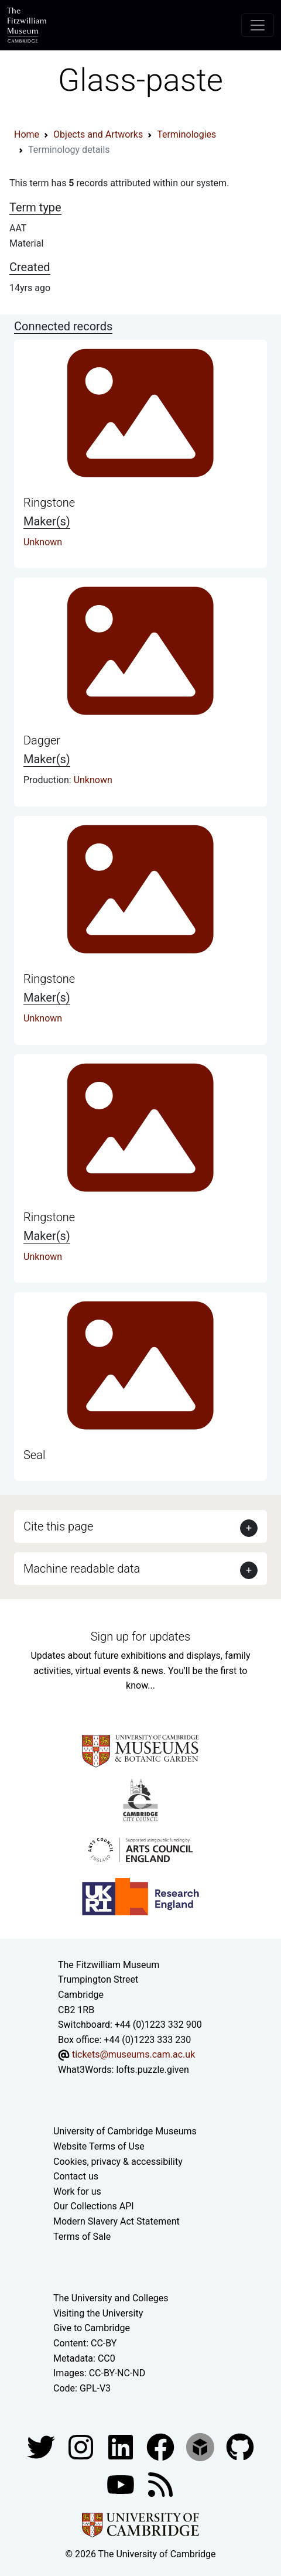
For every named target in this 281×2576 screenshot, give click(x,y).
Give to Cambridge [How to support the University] (91, 2328)
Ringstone (49, 503)
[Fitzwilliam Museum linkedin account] (161, 2446)
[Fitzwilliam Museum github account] (240, 2446)
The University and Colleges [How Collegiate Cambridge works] (110, 2298)
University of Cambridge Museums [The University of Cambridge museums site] (125, 2131)
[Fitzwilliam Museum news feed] (160, 2484)
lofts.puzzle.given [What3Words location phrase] (152, 2069)
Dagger (41, 740)
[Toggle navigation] (257, 25)
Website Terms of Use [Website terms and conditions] (99, 2146)
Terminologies (186, 134)
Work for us (77, 2191)
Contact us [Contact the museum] (75, 2176)
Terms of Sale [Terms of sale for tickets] (82, 2236)
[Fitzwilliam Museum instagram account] (82, 2446)
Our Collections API (93, 2206)
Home (26, 134)
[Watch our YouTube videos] (122, 2484)
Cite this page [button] (58, 1526)
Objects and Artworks (98, 134)
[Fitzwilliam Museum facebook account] (122, 2446)
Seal (34, 1455)
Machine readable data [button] (81, 1569)
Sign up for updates (140, 1636)
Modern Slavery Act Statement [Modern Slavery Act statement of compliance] (116, 2221)
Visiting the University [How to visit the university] (98, 2313)
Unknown (42, 542)
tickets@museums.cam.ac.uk (133, 2054)
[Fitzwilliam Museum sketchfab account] (201, 2446)
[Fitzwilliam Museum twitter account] (42, 2446)
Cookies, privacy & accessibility (118, 2161)
